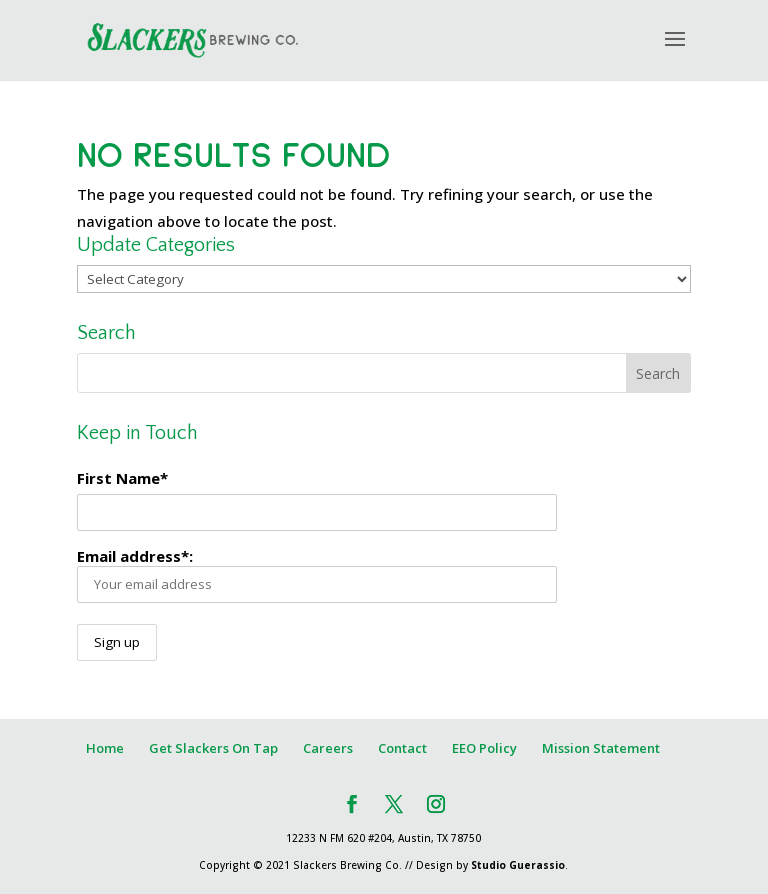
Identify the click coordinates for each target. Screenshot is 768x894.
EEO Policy (484, 748)
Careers (328, 748)
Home (105, 748)
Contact (402, 748)
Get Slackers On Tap (213, 748)
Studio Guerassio (518, 865)
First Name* (122, 478)
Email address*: (317, 574)
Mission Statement (601, 748)
